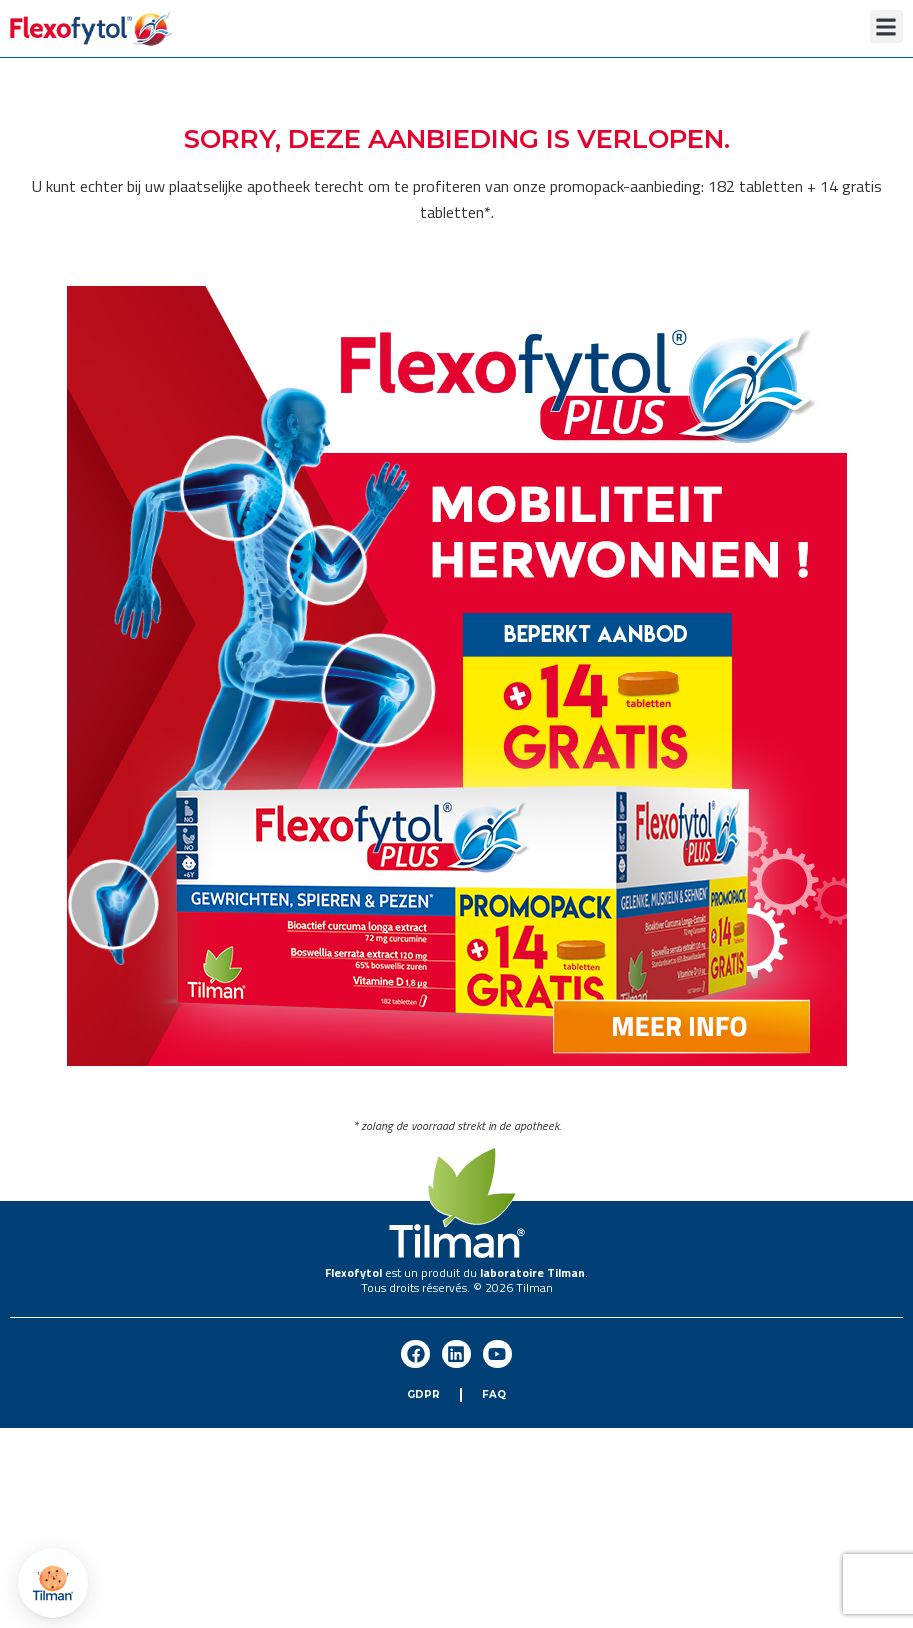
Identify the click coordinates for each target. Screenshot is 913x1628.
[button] (886, 26)
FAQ (494, 1394)
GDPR (423, 1394)
